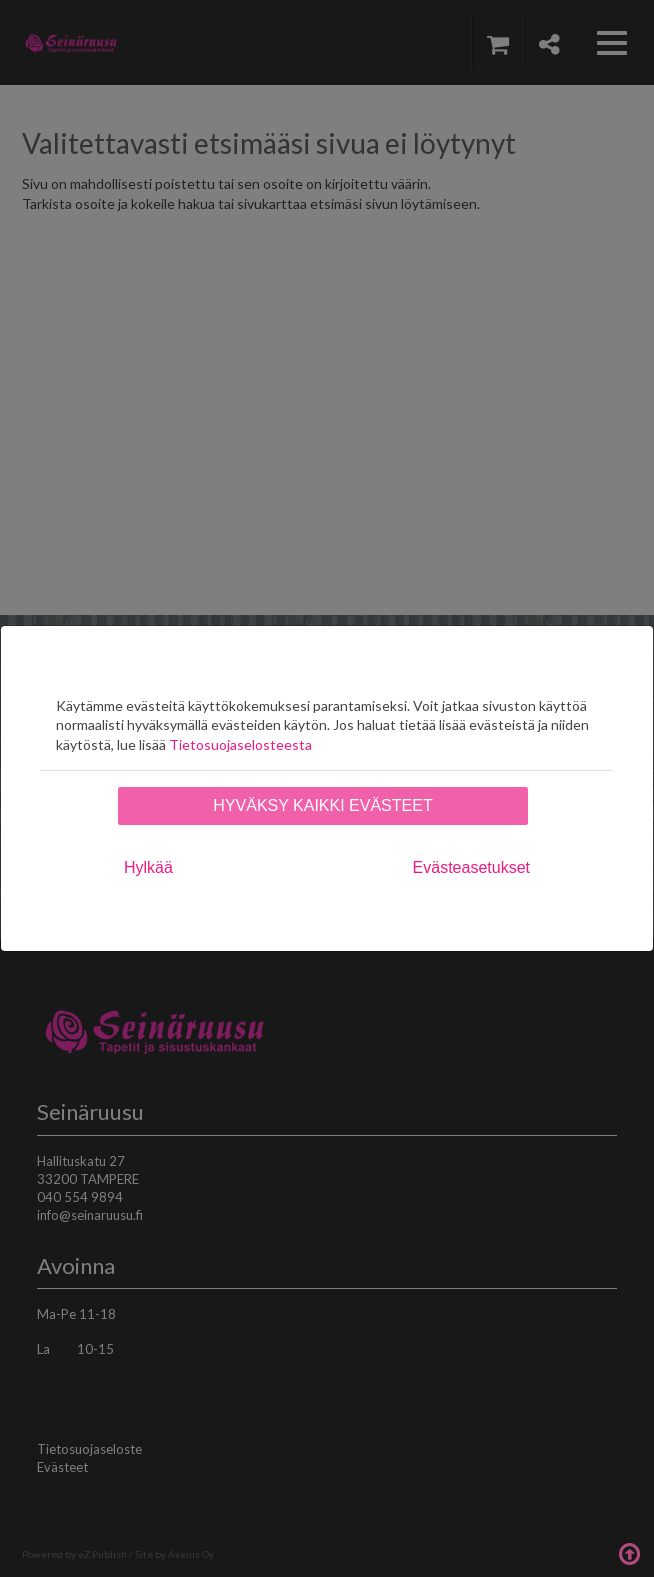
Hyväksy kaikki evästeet (322, 805)
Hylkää (148, 867)
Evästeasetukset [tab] (471, 867)
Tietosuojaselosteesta (240, 744)
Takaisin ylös (629, 1552)
